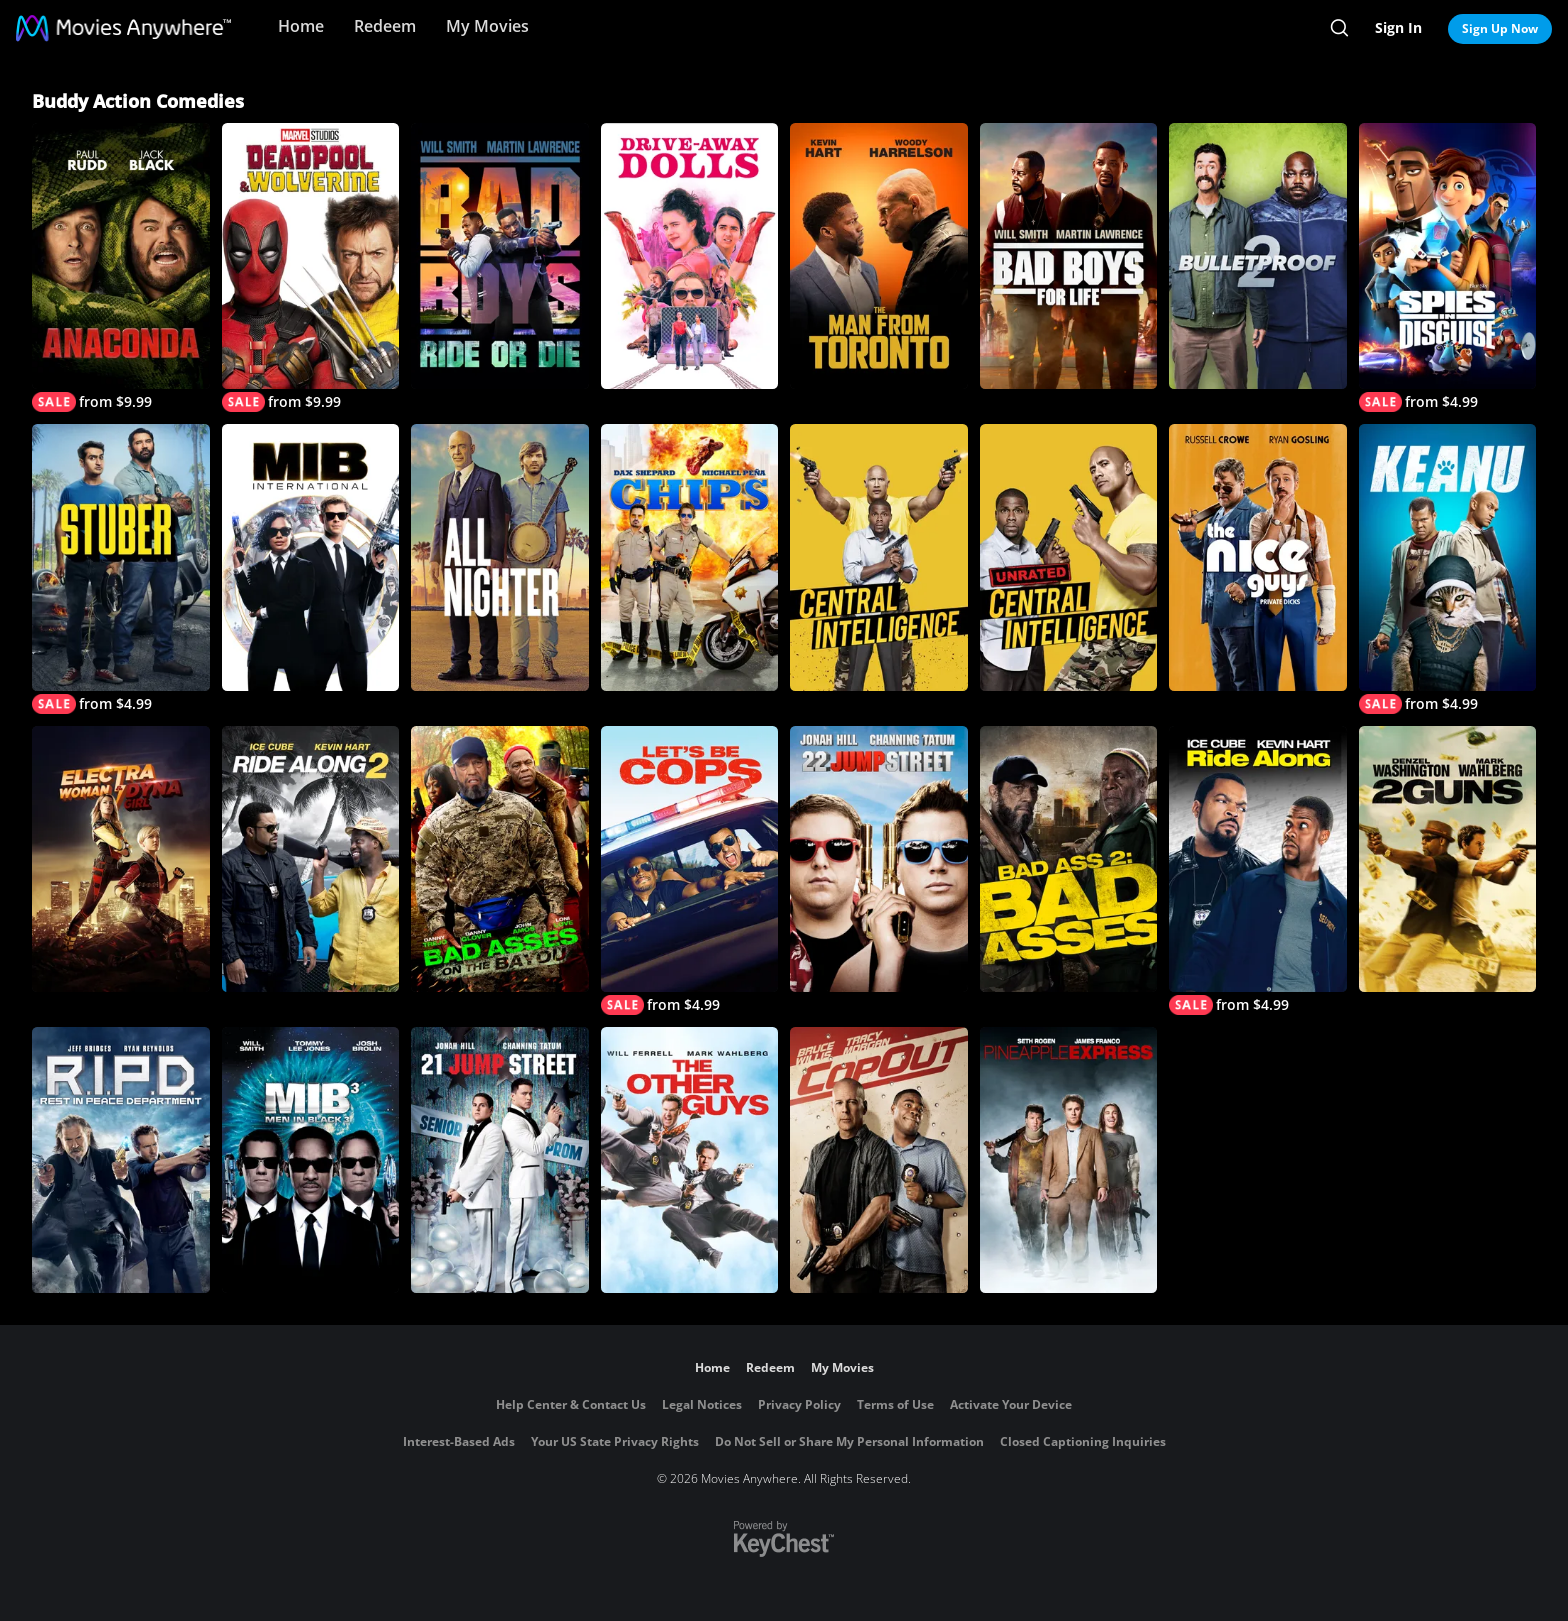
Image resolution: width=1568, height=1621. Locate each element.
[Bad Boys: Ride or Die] (500, 256)
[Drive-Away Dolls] (690, 256)
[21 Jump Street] (500, 1160)
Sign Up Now (1500, 28)
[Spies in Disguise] (1448, 267)
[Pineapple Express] (1069, 1160)
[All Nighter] (500, 557)
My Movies (487, 26)
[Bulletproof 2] (1258, 256)
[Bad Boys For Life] (1069, 256)
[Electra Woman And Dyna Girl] (121, 859)
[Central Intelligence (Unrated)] (1069, 557)
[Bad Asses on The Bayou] (500, 859)
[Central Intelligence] (879, 557)
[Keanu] (1448, 568)
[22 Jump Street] (879, 859)
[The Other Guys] (690, 1160)
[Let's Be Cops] (690, 870)
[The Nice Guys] (1258, 557)
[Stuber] (121, 568)
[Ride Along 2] (311, 859)
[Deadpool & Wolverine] (311, 267)
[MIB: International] (311, 557)
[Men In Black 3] (311, 1160)
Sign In (1398, 27)
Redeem (385, 26)
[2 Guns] (1448, 859)
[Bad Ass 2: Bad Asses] (1069, 859)
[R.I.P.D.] (121, 1160)
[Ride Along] (1258, 870)
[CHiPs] (690, 557)
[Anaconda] (121, 267)
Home (301, 26)
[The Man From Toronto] (879, 256)
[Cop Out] (879, 1160)
